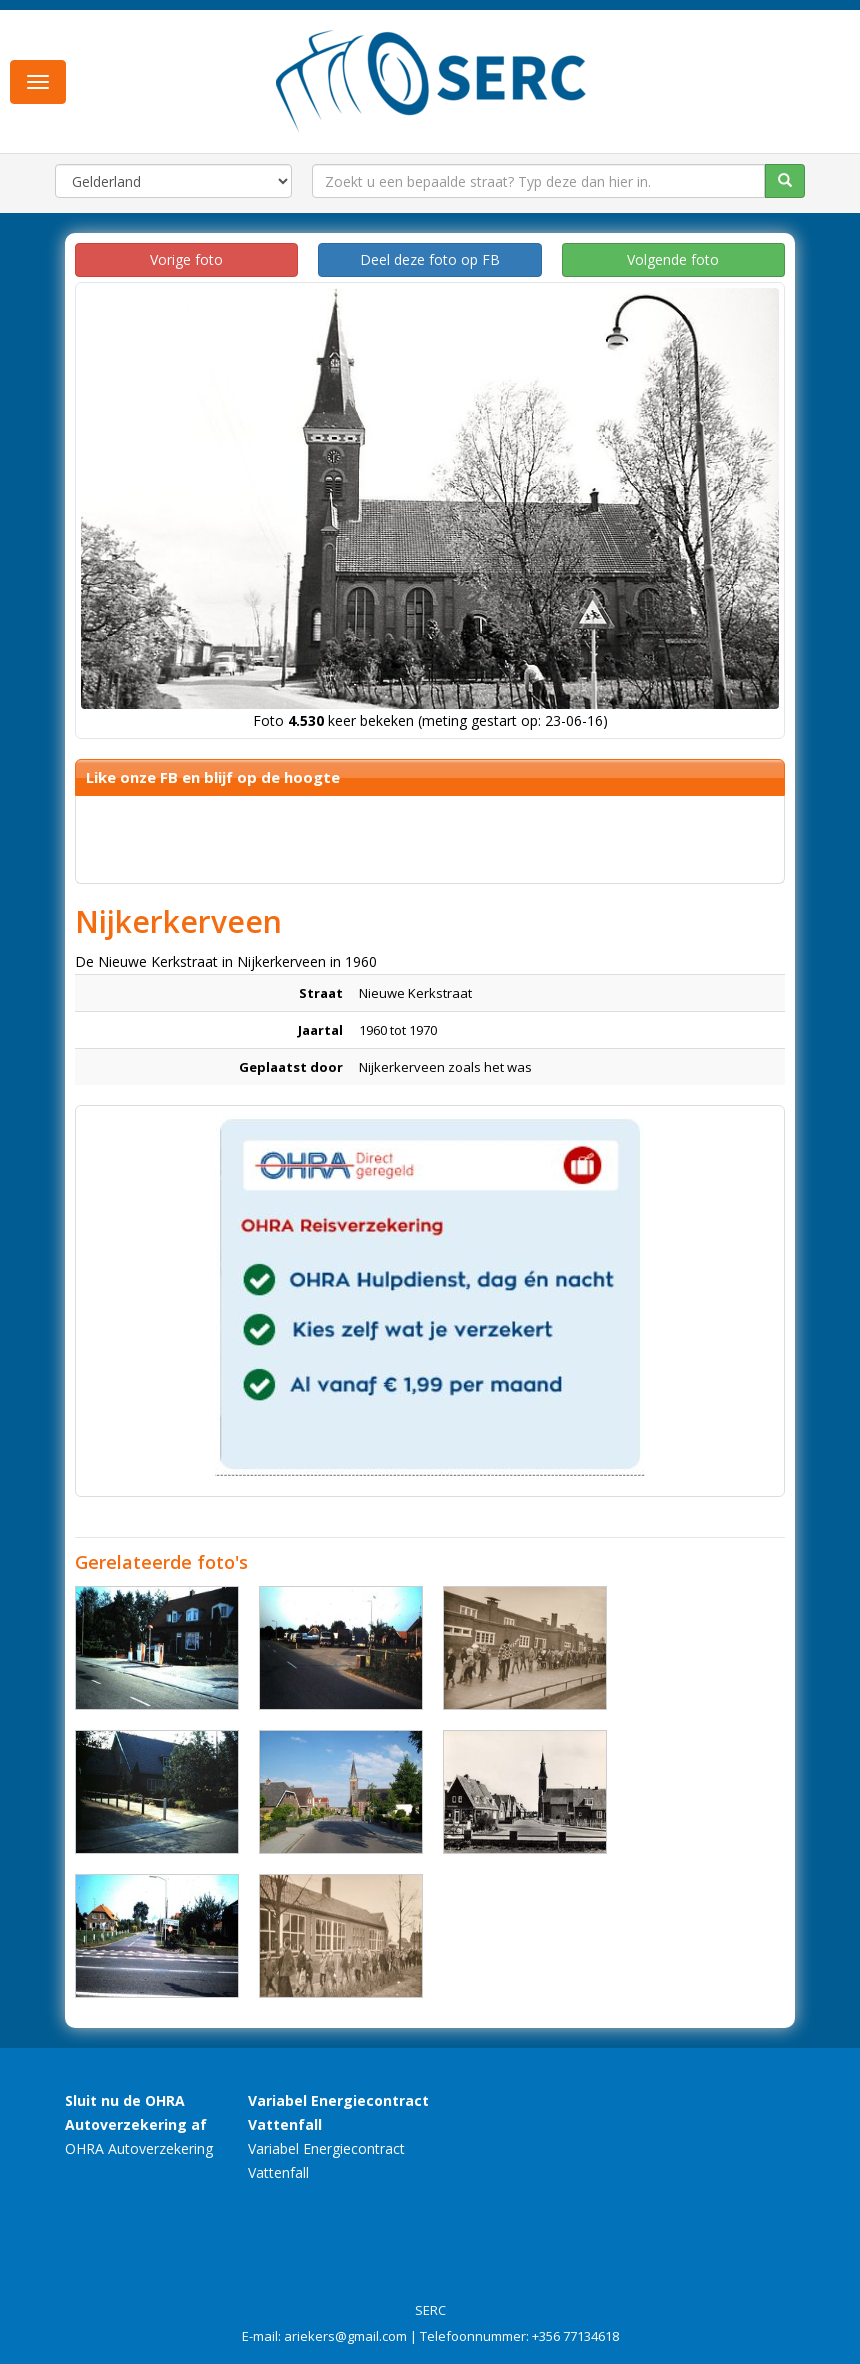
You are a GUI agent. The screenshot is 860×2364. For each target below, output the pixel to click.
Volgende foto (673, 259)
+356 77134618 (575, 2336)
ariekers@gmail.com (345, 2336)
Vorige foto (186, 259)
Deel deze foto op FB (430, 259)
